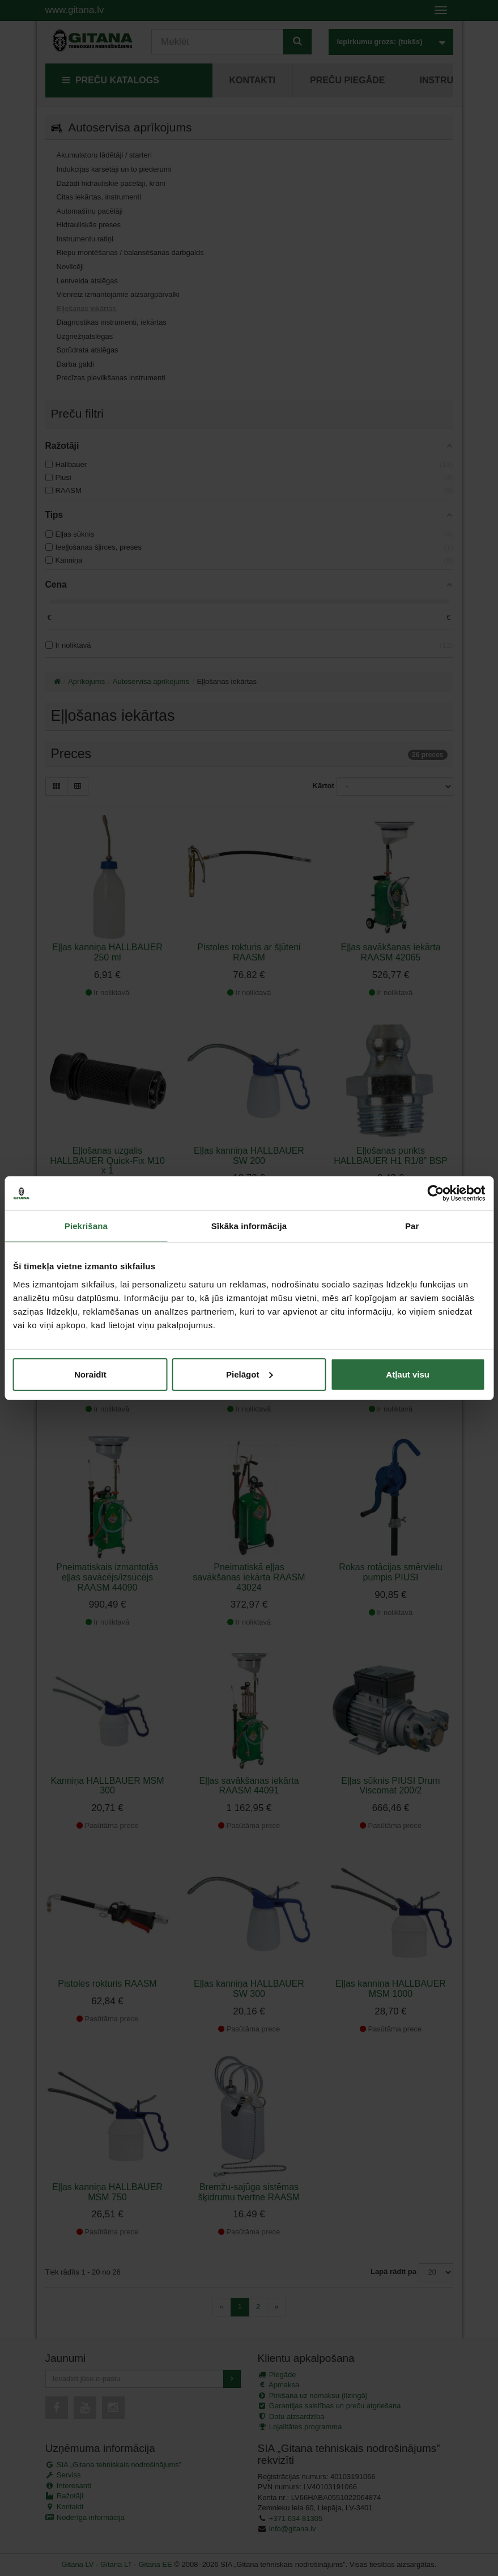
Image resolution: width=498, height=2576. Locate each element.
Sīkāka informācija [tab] (249, 1226)
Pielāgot (249, 1374)
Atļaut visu (407, 1374)
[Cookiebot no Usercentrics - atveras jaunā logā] (435, 1193)
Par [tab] (412, 1226)
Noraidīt (90, 1374)
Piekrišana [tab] (86, 1226)
